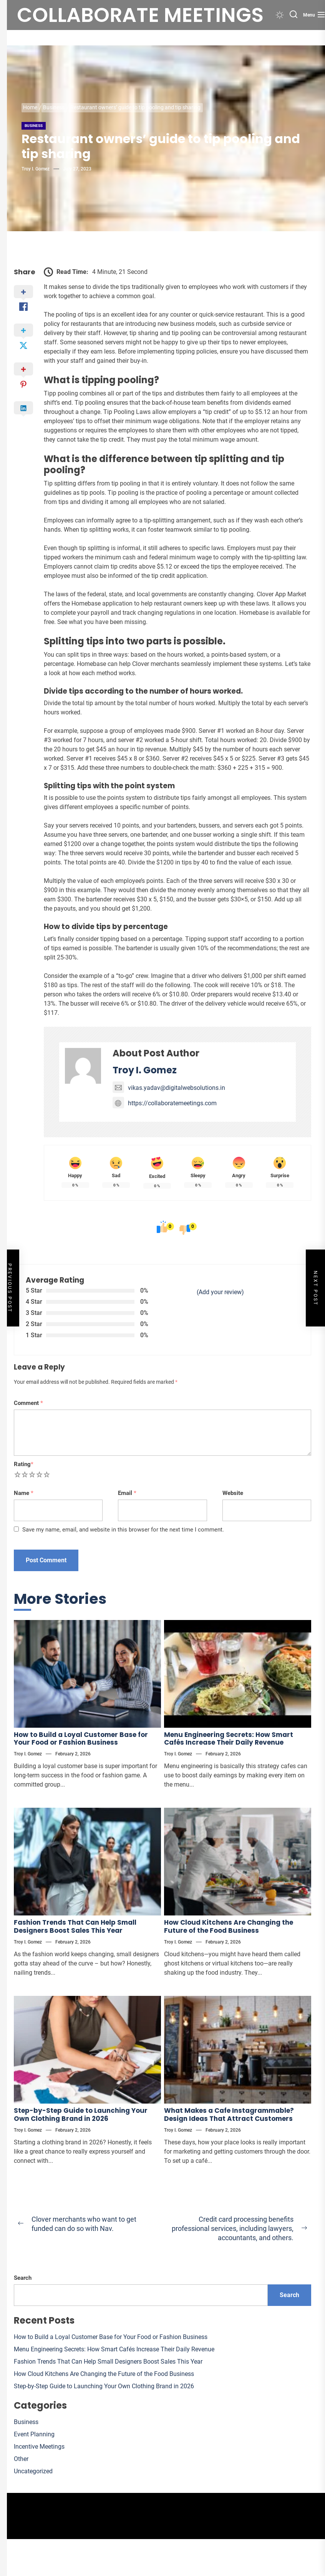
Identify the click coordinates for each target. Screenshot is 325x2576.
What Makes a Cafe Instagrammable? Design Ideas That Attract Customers (229, 2114)
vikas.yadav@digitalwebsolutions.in (169, 1087)
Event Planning (34, 2434)
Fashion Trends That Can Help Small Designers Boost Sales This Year (75, 1926)
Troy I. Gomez (36, 169)
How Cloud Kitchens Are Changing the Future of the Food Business (228, 1926)
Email (127, 1493)
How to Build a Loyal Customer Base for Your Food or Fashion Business (81, 1738)
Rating (23, 1464)
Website (232, 1493)
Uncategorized (33, 2471)
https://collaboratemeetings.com (165, 1103)
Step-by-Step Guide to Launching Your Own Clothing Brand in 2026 (81, 2114)
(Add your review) (220, 1292)
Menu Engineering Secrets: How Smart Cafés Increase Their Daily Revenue (228, 1738)
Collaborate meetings (140, 15)
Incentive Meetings (39, 2446)
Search (23, 2277)
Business (34, 125)
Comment (28, 1403)
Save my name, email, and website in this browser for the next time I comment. (123, 1529)
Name (23, 1493)
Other (21, 2459)
